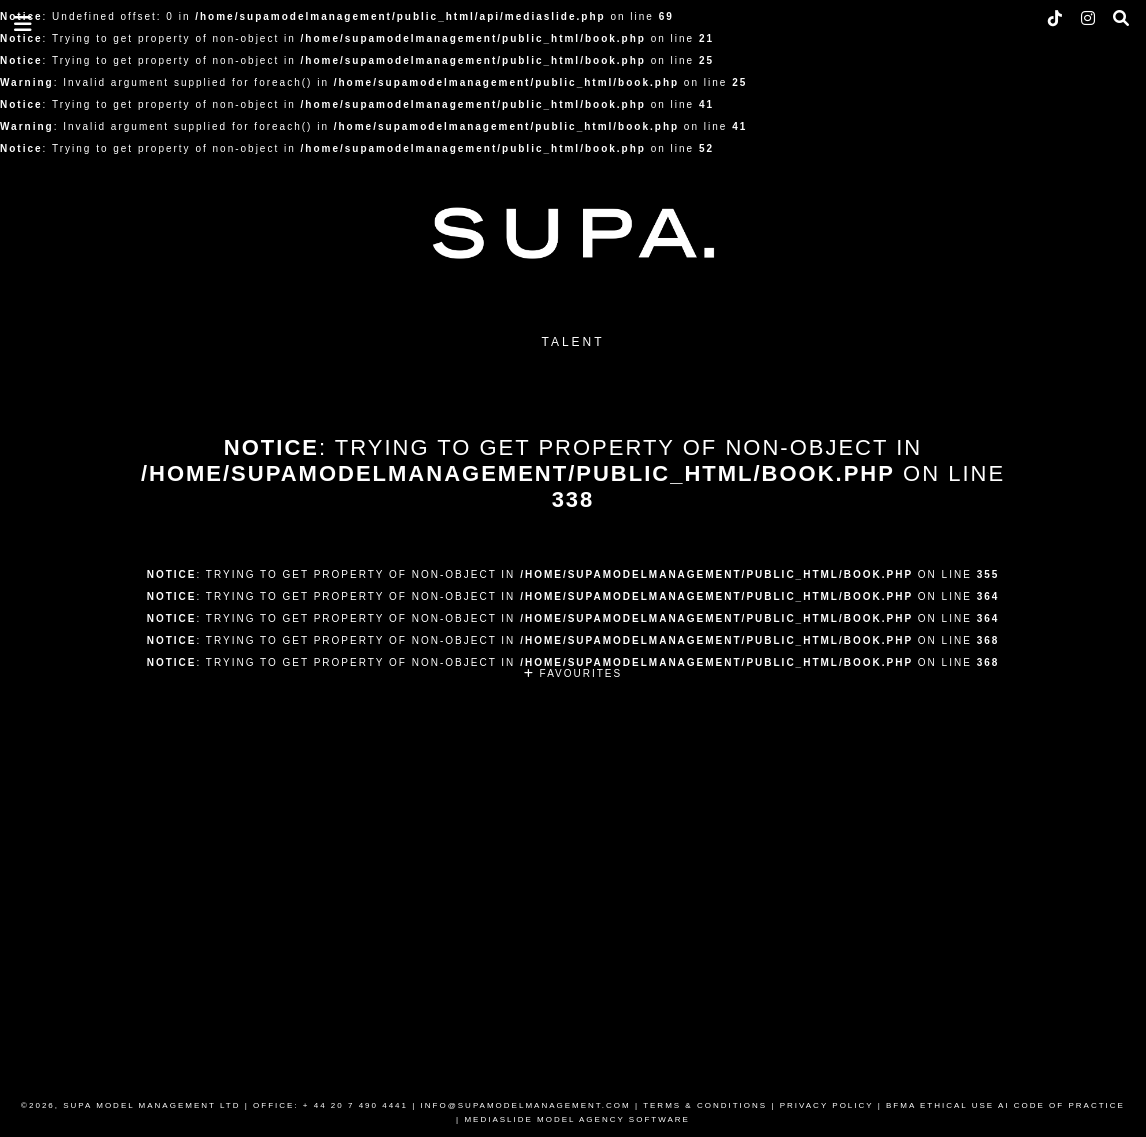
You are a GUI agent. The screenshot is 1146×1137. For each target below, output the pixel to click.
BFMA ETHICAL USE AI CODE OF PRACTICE (1005, 1105)
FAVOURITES (573, 673)
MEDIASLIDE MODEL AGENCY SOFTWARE (577, 1119)
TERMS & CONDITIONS (705, 1105)
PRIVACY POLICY (827, 1105)
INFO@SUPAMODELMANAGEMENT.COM (526, 1105)
